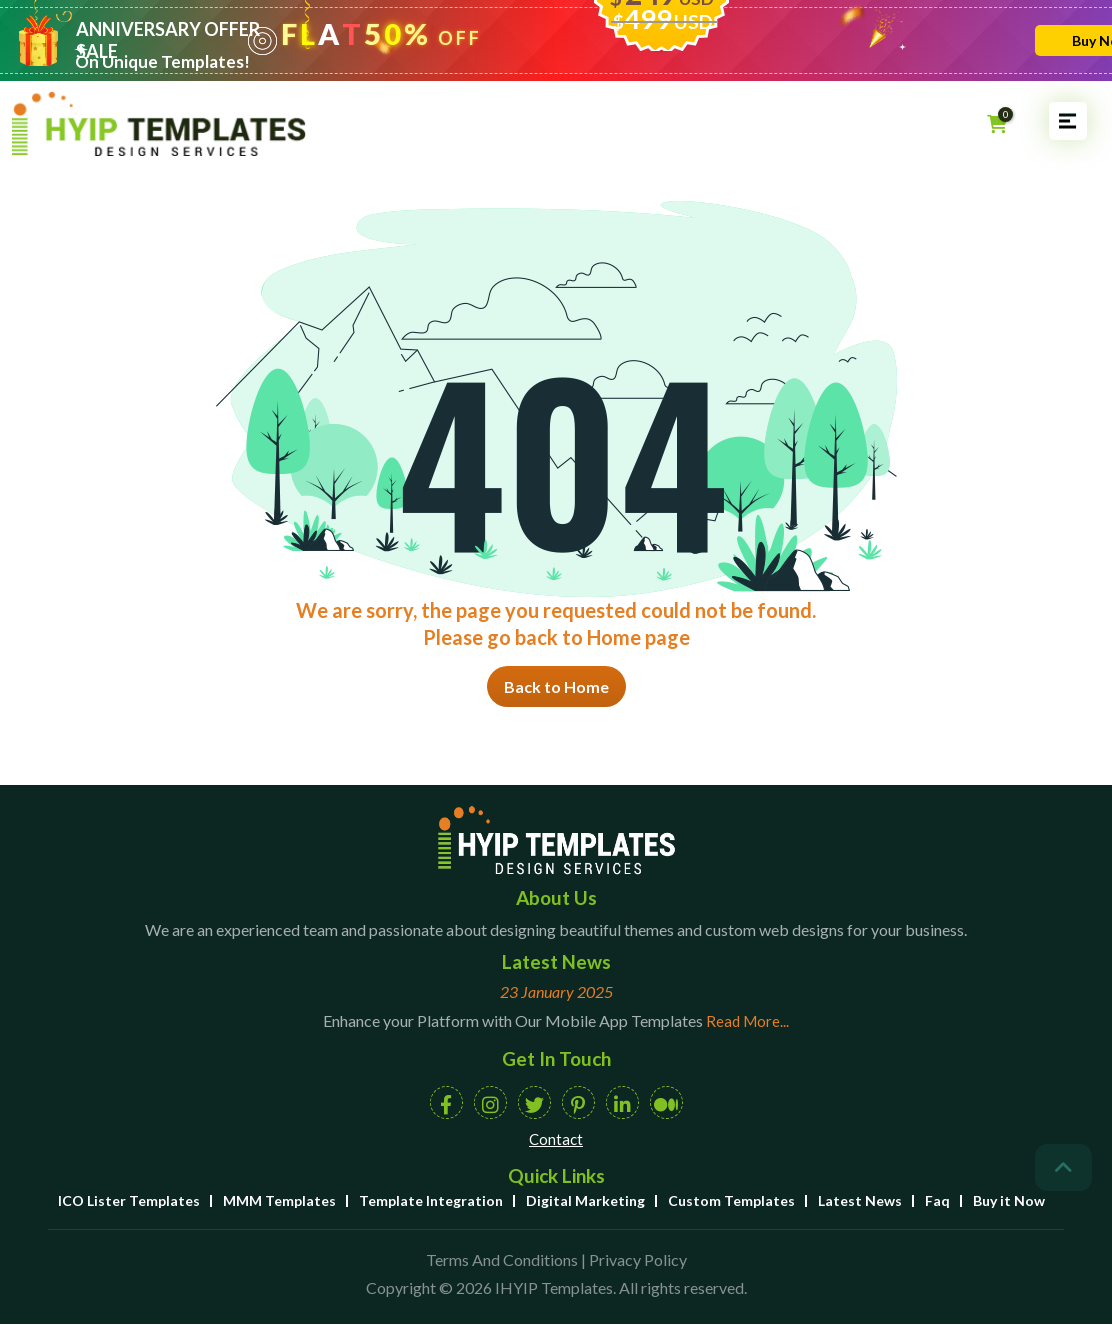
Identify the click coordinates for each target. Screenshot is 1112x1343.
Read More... (747, 1021)
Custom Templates (731, 1200)
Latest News (860, 1200)
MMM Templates (279, 1200)
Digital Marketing (585, 1200)
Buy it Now (1009, 1200)
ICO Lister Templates (129, 1200)
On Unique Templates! (162, 61)
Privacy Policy (638, 1259)
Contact (556, 1139)
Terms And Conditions (502, 1259)
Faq (937, 1200)
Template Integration (431, 1200)
